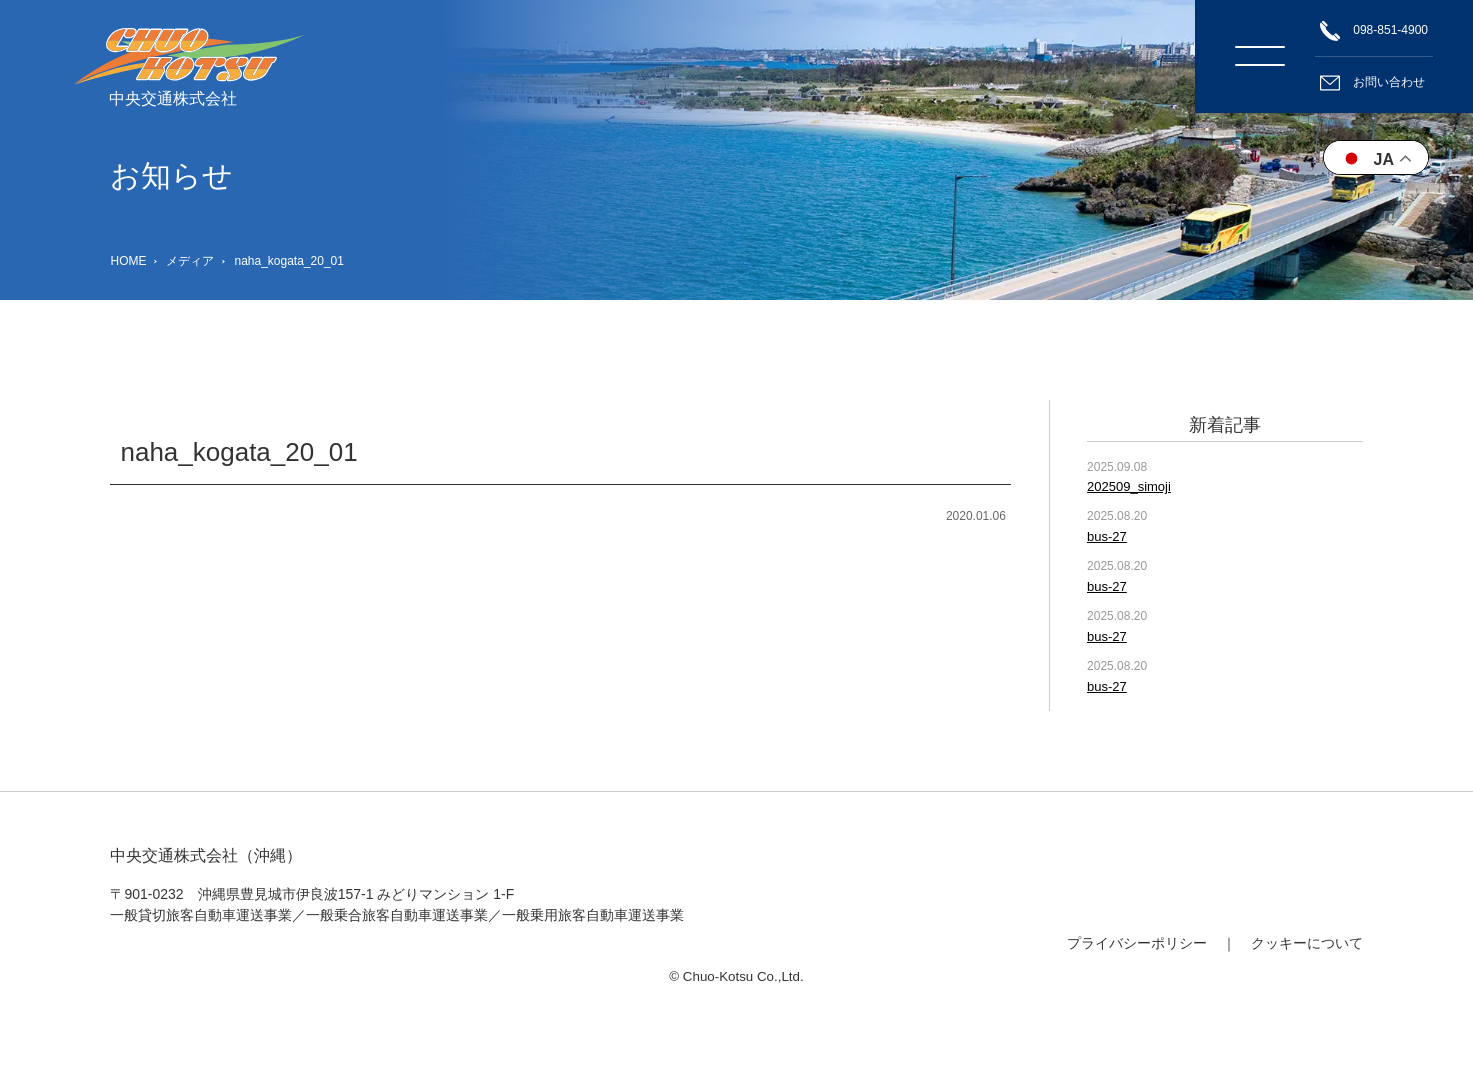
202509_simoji (1129, 486)
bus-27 (1107, 536)
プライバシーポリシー (1137, 943)
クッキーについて (1307, 943)
